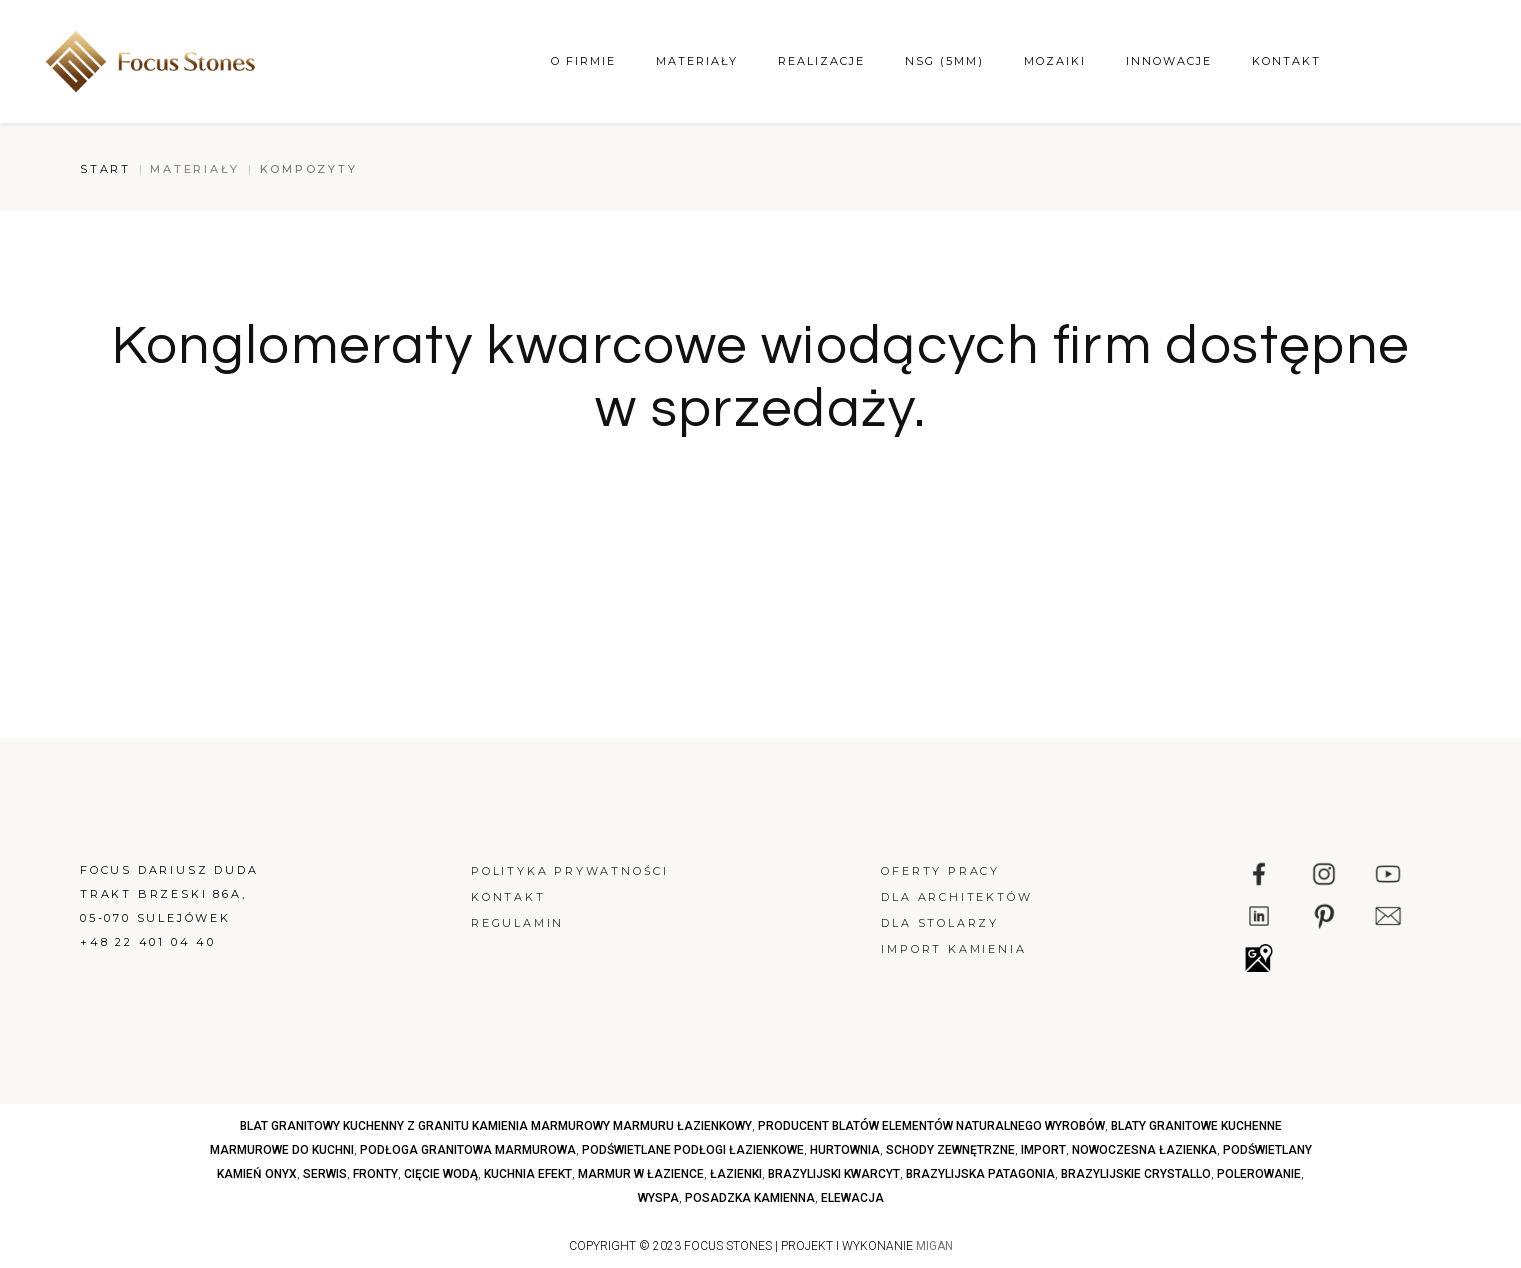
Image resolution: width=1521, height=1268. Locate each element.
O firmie (583, 61)
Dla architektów (956, 897)
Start (105, 169)
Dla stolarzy (940, 923)
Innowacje (1169, 61)
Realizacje (821, 61)
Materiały (697, 61)
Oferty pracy (940, 871)
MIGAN (934, 1246)
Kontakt (1286, 61)
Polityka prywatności (570, 871)
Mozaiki (1055, 61)
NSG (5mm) (944, 61)
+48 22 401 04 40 (148, 942)
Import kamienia (953, 949)
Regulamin (517, 923)
